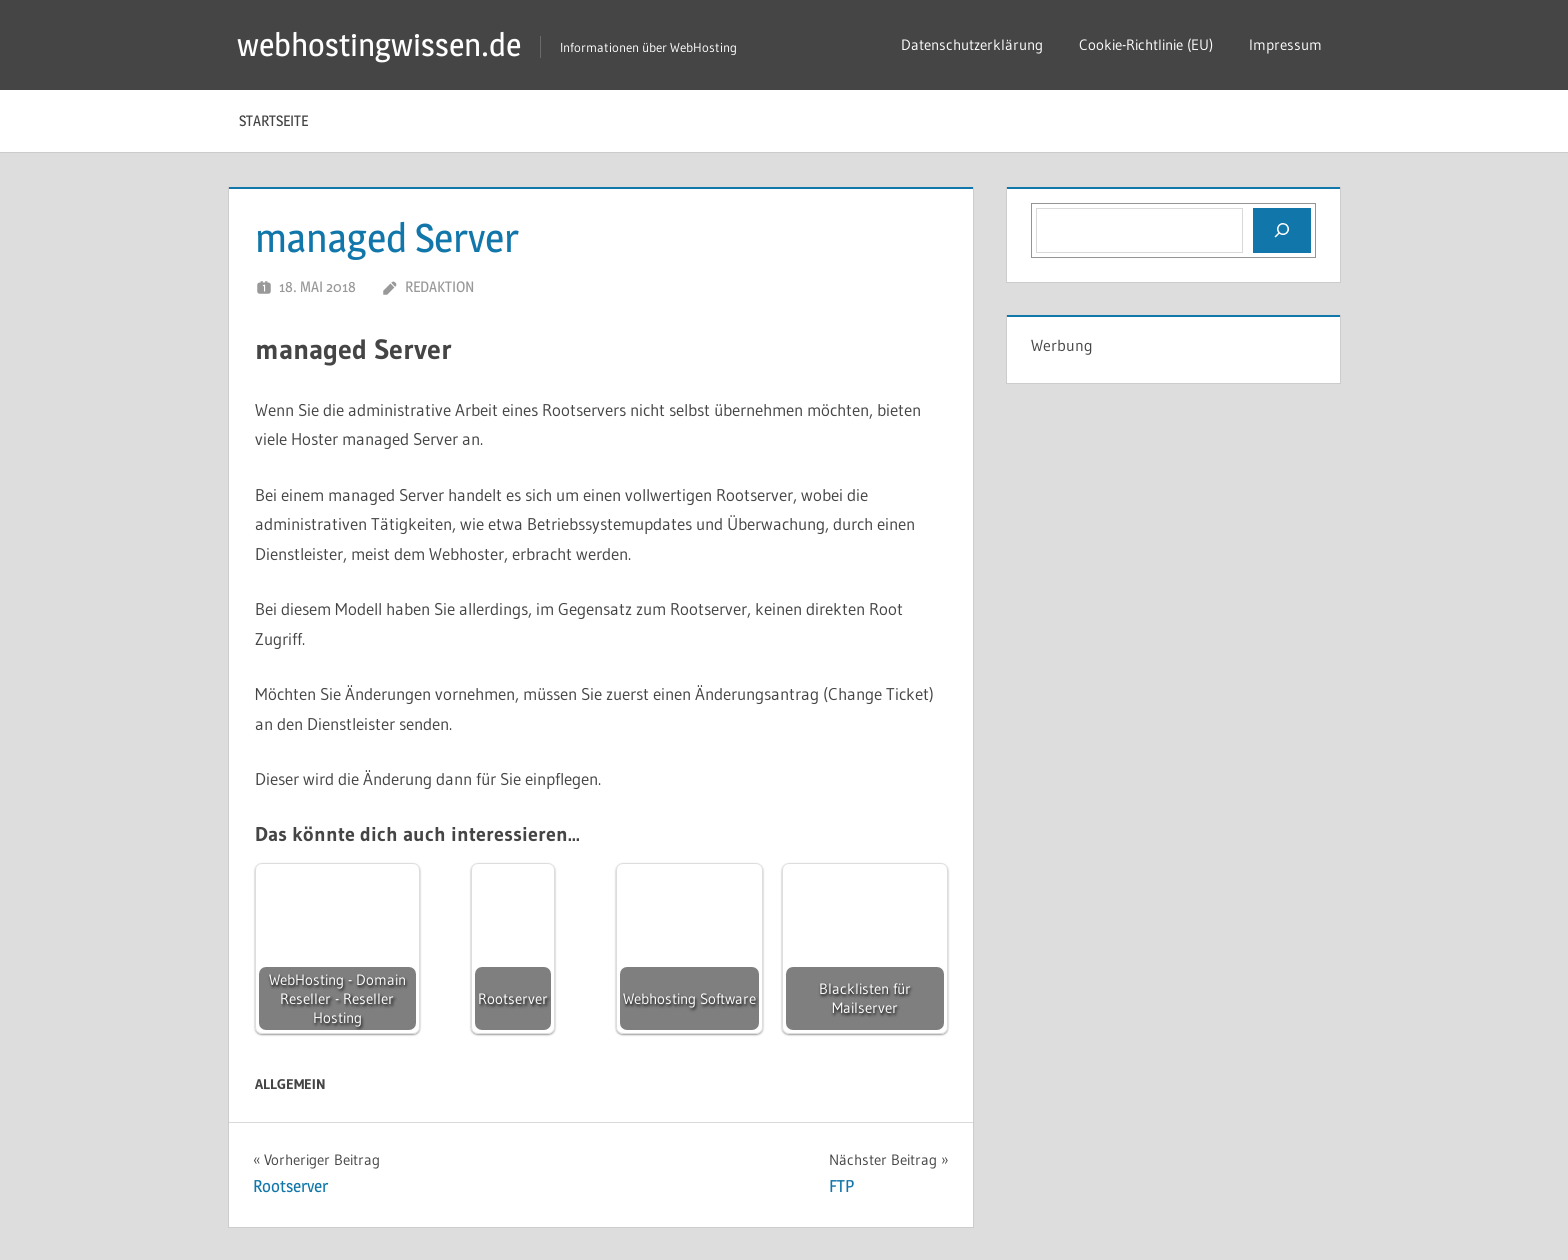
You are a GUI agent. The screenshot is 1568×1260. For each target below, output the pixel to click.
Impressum (1285, 44)
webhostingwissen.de (379, 44)
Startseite (273, 120)
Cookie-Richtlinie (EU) (1146, 44)
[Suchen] (1282, 230)
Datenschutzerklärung (972, 44)
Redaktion (439, 286)
